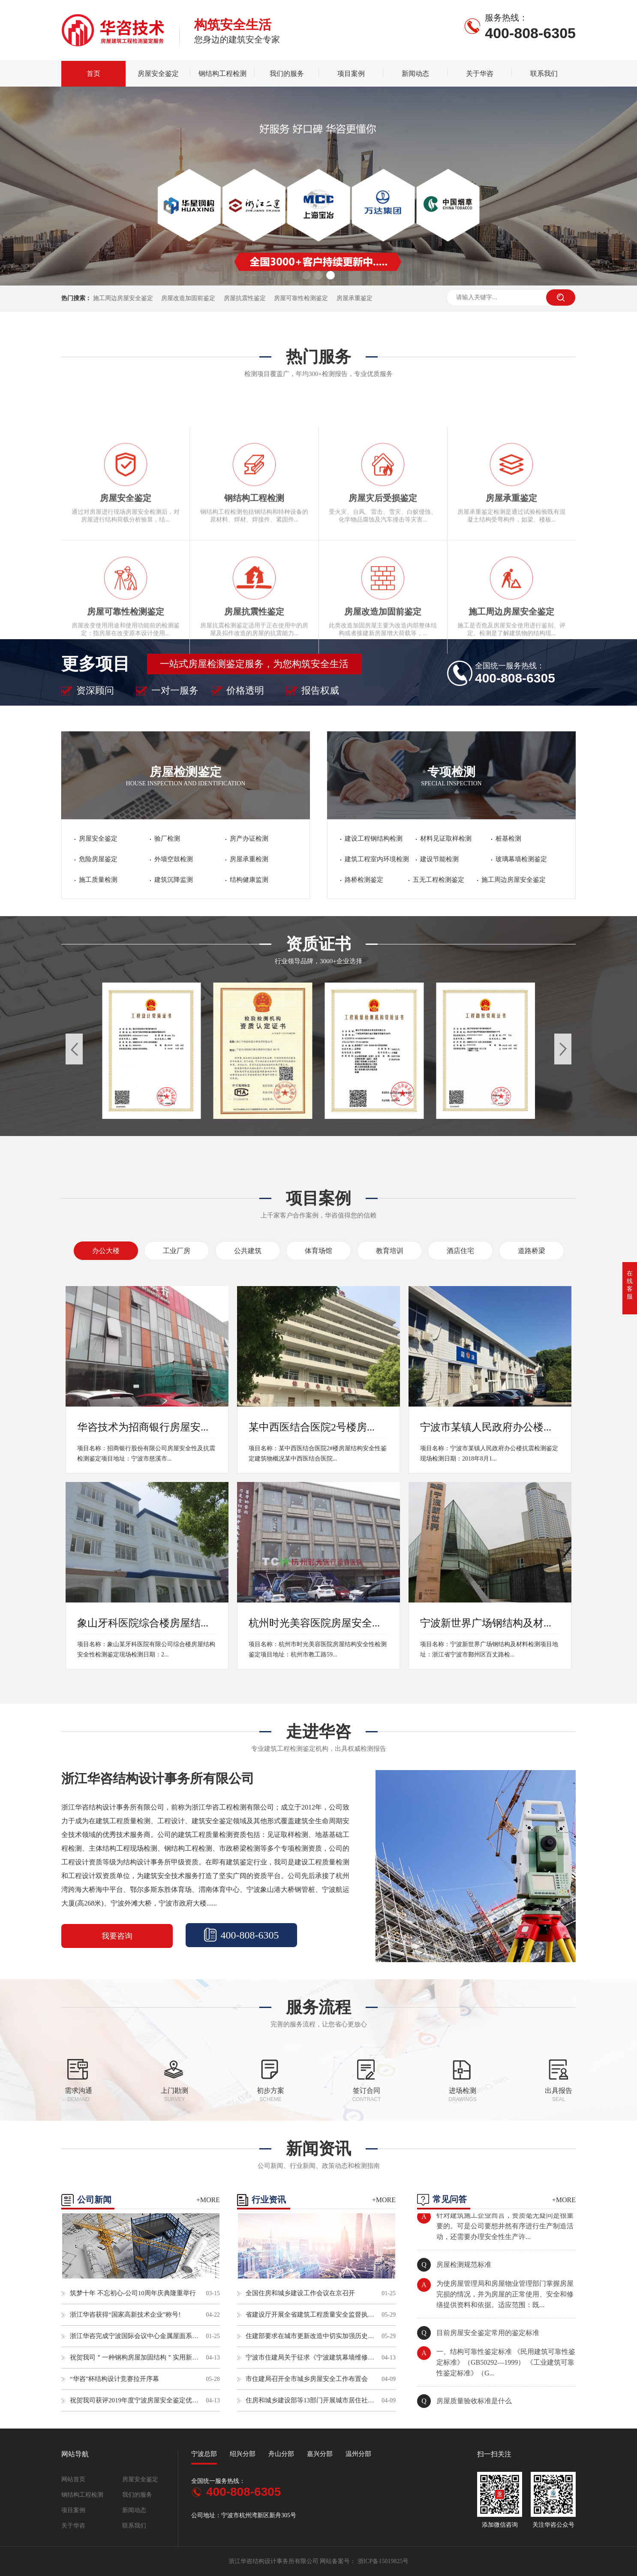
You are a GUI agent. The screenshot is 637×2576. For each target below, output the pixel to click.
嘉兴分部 (320, 2453)
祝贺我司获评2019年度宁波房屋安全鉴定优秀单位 (134, 2400)
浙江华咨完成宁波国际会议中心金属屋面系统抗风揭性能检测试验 (134, 2336)
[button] (306, 275)
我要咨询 (117, 1936)
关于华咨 (479, 73)
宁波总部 (204, 2453)
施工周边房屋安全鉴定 (124, 298)
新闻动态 (415, 73)
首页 (93, 73)
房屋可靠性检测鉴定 (301, 298)
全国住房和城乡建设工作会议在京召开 (300, 2293)
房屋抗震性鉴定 (245, 298)
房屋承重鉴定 (355, 298)
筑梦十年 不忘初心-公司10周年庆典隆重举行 (133, 2293)
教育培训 (389, 1250)
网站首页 (73, 2479)
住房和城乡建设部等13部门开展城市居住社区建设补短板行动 (310, 2400)
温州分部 (358, 2453)
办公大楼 (106, 1250)
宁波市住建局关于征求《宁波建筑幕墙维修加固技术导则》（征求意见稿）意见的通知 (310, 2357)
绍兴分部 (242, 2453)
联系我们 (544, 73)
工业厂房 (176, 1250)
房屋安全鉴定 (158, 73)
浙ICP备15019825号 (383, 2561)
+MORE (208, 2199)
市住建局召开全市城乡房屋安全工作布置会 (307, 2378)
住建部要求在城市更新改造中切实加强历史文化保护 (310, 2336)
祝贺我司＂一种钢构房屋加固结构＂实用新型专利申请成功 (134, 2357)
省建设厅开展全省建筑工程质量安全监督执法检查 (310, 2314)
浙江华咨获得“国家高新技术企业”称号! (125, 2314)
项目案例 (351, 73)
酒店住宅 (460, 1250)
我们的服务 (287, 73)
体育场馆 (318, 1250)
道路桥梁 (531, 1250)
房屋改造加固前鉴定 (188, 298)
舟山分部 (281, 2453)
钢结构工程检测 (222, 73)
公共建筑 (247, 1250)
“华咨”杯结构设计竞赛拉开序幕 (114, 2378)
